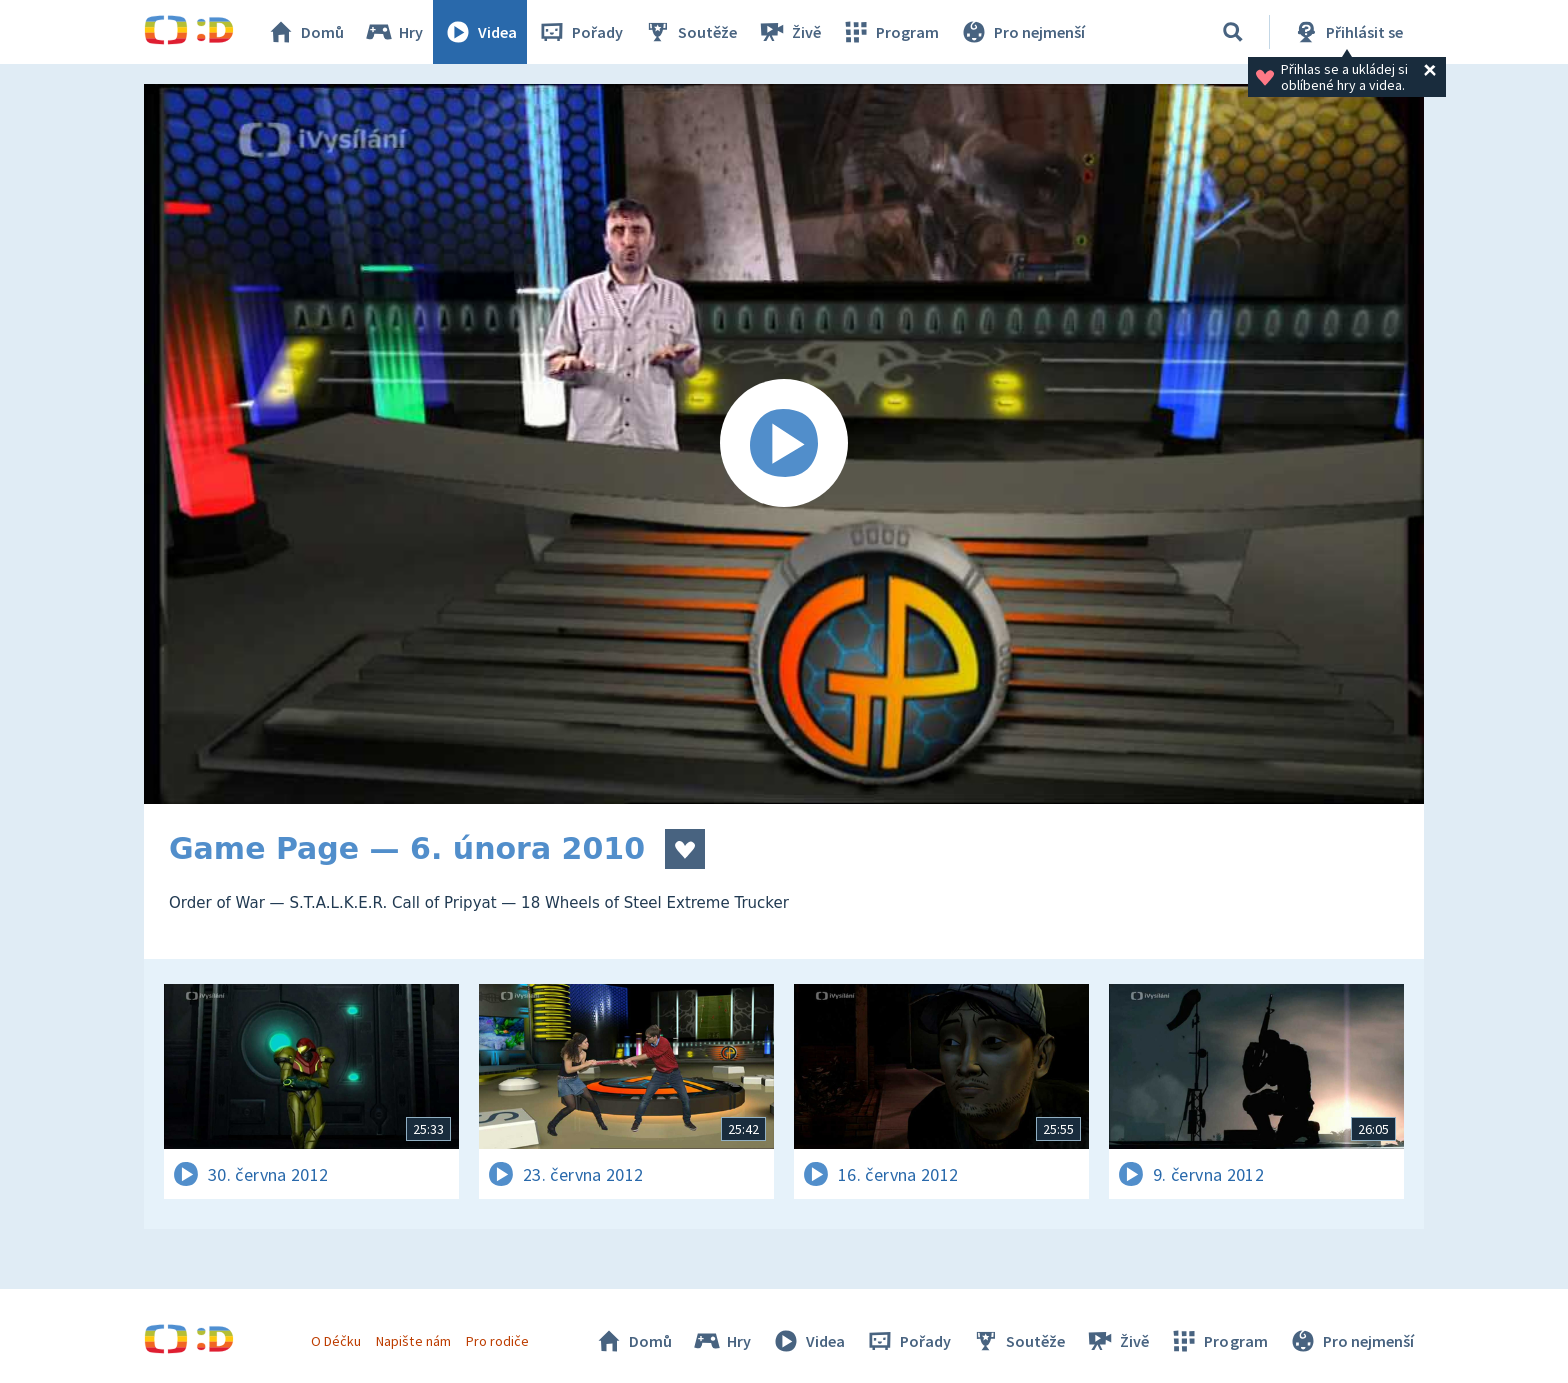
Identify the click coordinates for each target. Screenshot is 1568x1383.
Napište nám (413, 1341)
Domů (305, 32)
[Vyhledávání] (1233, 32)
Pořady (580, 32)
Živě (789, 32)
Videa (480, 32)
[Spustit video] (784, 444)
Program (890, 32)
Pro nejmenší (1022, 32)
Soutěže (690, 32)
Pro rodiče (497, 1341)
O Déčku (336, 1341)
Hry (393, 32)
